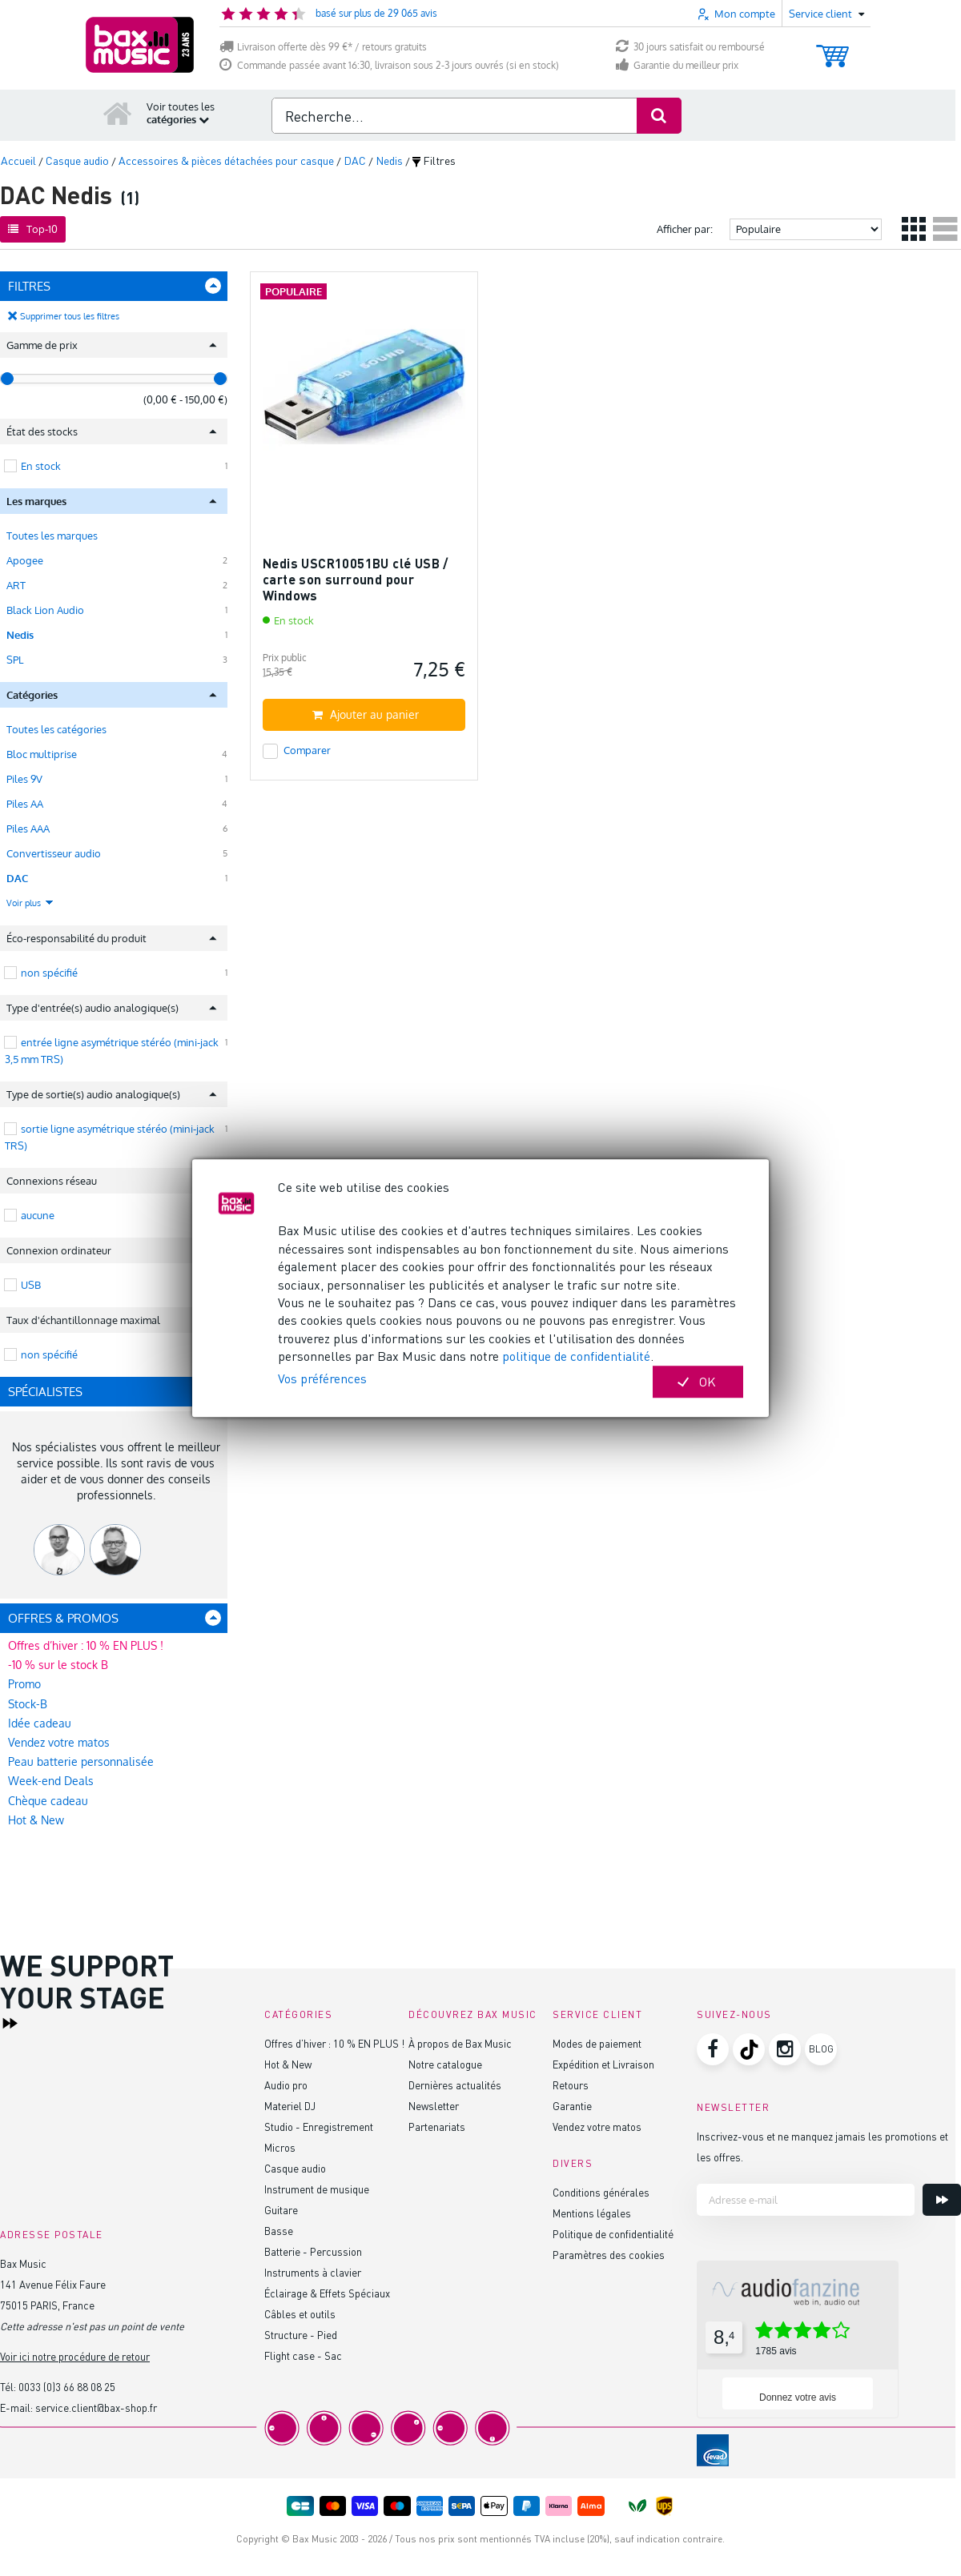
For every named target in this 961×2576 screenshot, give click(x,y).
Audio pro (286, 2085)
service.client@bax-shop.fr (96, 2407)
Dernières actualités (454, 2085)
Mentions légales (592, 2213)
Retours (571, 2085)
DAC (17, 878)
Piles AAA (28, 828)
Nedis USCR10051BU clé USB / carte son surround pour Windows (355, 579)
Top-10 (33, 229)
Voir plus (30, 903)
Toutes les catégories (56, 729)
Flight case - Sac (303, 2355)
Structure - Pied (300, 2334)
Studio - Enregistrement (318, 2126)
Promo (24, 1684)
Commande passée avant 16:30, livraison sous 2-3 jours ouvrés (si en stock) (389, 65)
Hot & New (36, 1820)
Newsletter (433, 2106)
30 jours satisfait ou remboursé (690, 47)
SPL (14, 659)
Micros (280, 2147)
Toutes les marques (52, 535)
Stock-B (27, 1704)
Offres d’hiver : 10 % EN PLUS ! (85, 1645)
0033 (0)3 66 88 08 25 (66, 2386)
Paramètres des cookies (609, 2254)
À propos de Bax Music (460, 2043)
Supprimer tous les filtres (69, 316)
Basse (278, 2230)
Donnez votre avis (797, 2397)
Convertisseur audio (53, 853)
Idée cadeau (39, 1723)
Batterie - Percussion (313, 2251)
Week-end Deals (51, 1781)
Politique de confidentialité (613, 2234)
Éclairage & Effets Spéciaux (327, 2293)
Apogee (24, 560)
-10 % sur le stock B (58, 1664)
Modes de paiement (597, 2043)
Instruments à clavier (312, 2272)
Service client (597, 2014)
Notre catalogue (445, 2064)
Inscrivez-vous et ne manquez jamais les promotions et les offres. (822, 2146)
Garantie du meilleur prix (677, 65)
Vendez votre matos (59, 1742)
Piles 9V (24, 778)
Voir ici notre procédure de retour (75, 2356)
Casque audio (295, 2168)
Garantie (572, 2106)
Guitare (281, 2210)
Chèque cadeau (48, 1801)
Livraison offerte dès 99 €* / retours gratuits (323, 47)
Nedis (20, 634)
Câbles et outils (300, 2314)
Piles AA (24, 803)
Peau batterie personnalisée (81, 1761)
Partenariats (436, 2126)
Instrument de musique (316, 2189)
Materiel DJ (290, 2106)
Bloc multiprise (41, 754)
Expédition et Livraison (603, 2064)
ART (16, 585)
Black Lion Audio (45, 610)
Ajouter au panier (365, 714)
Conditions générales (601, 2192)
